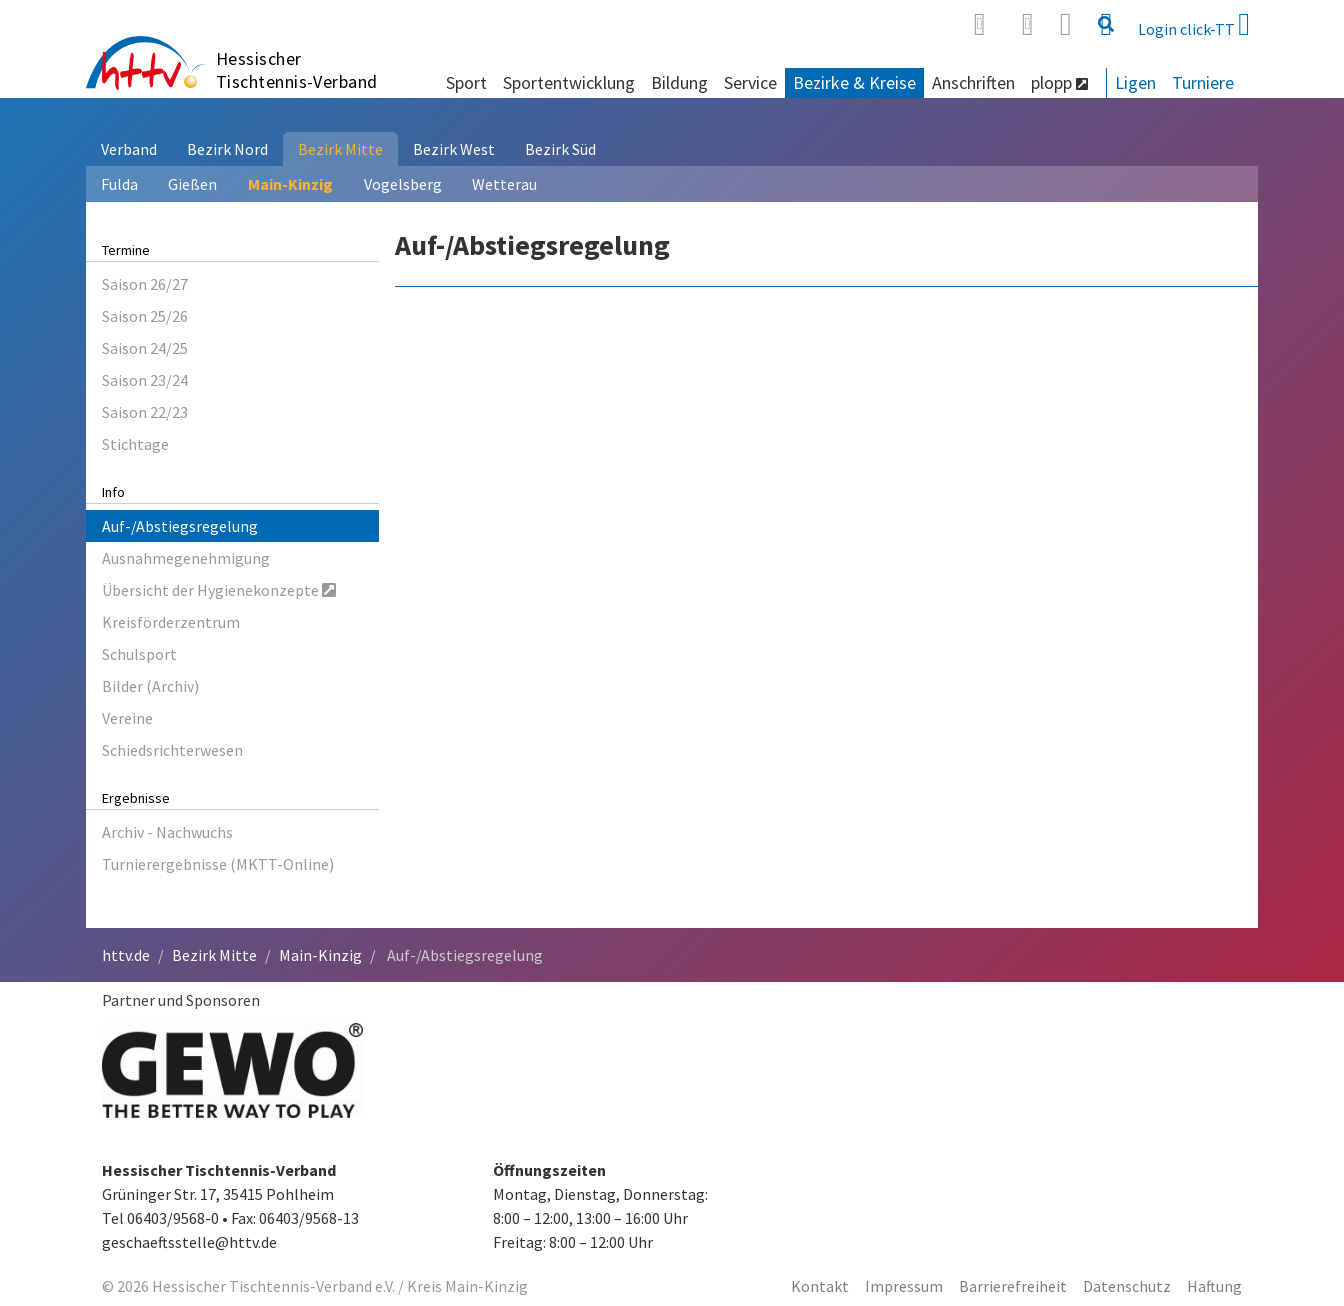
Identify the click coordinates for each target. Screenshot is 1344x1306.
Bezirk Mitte (340, 149)
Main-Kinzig (290, 184)
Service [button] (750, 82)
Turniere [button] (1203, 82)
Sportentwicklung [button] (569, 82)
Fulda (119, 184)
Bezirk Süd (560, 149)
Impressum (904, 1286)
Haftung (1214, 1286)
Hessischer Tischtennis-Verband (297, 70)
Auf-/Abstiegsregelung (180, 526)
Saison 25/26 (145, 316)
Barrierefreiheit (1013, 1286)
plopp (1059, 82)
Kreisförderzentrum (171, 622)
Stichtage (135, 444)
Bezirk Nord (227, 149)
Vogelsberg (403, 184)
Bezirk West (454, 149)
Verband (129, 149)
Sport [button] (466, 82)
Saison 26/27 (145, 284)
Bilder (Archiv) (150, 686)
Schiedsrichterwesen (172, 750)
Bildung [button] (679, 82)
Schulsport (139, 654)
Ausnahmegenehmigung (186, 558)
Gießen (192, 184)
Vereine (127, 718)
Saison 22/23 (145, 412)
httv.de (126, 955)
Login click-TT (1194, 24)
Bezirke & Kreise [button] (854, 82)
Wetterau (504, 184)
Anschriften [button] (973, 82)
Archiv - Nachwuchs (167, 832)
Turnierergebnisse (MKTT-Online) (218, 864)
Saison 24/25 (145, 348)
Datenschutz (1127, 1286)
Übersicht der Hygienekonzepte (219, 590)
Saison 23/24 (145, 380)
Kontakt (820, 1286)
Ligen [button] (1135, 82)
